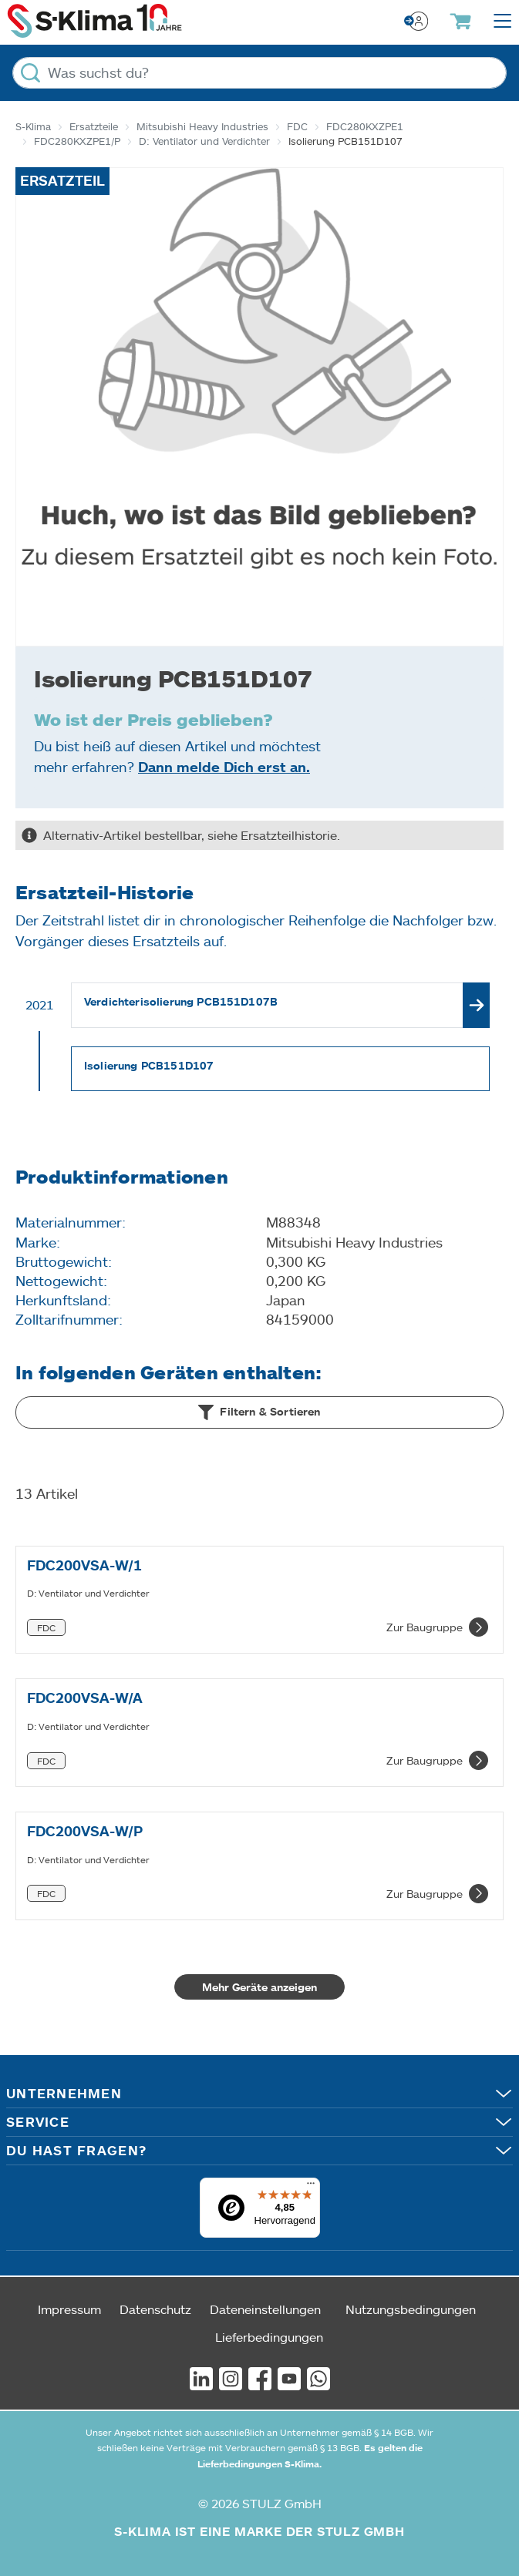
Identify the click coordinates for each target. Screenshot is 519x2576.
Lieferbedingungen (269, 2336)
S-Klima (33, 126)
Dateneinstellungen (265, 2309)
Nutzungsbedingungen (410, 2309)
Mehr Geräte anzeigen (259, 1986)
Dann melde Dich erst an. (224, 766)
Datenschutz (155, 2309)
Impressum (69, 2309)
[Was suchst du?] (259, 73)
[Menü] (311, 2187)
